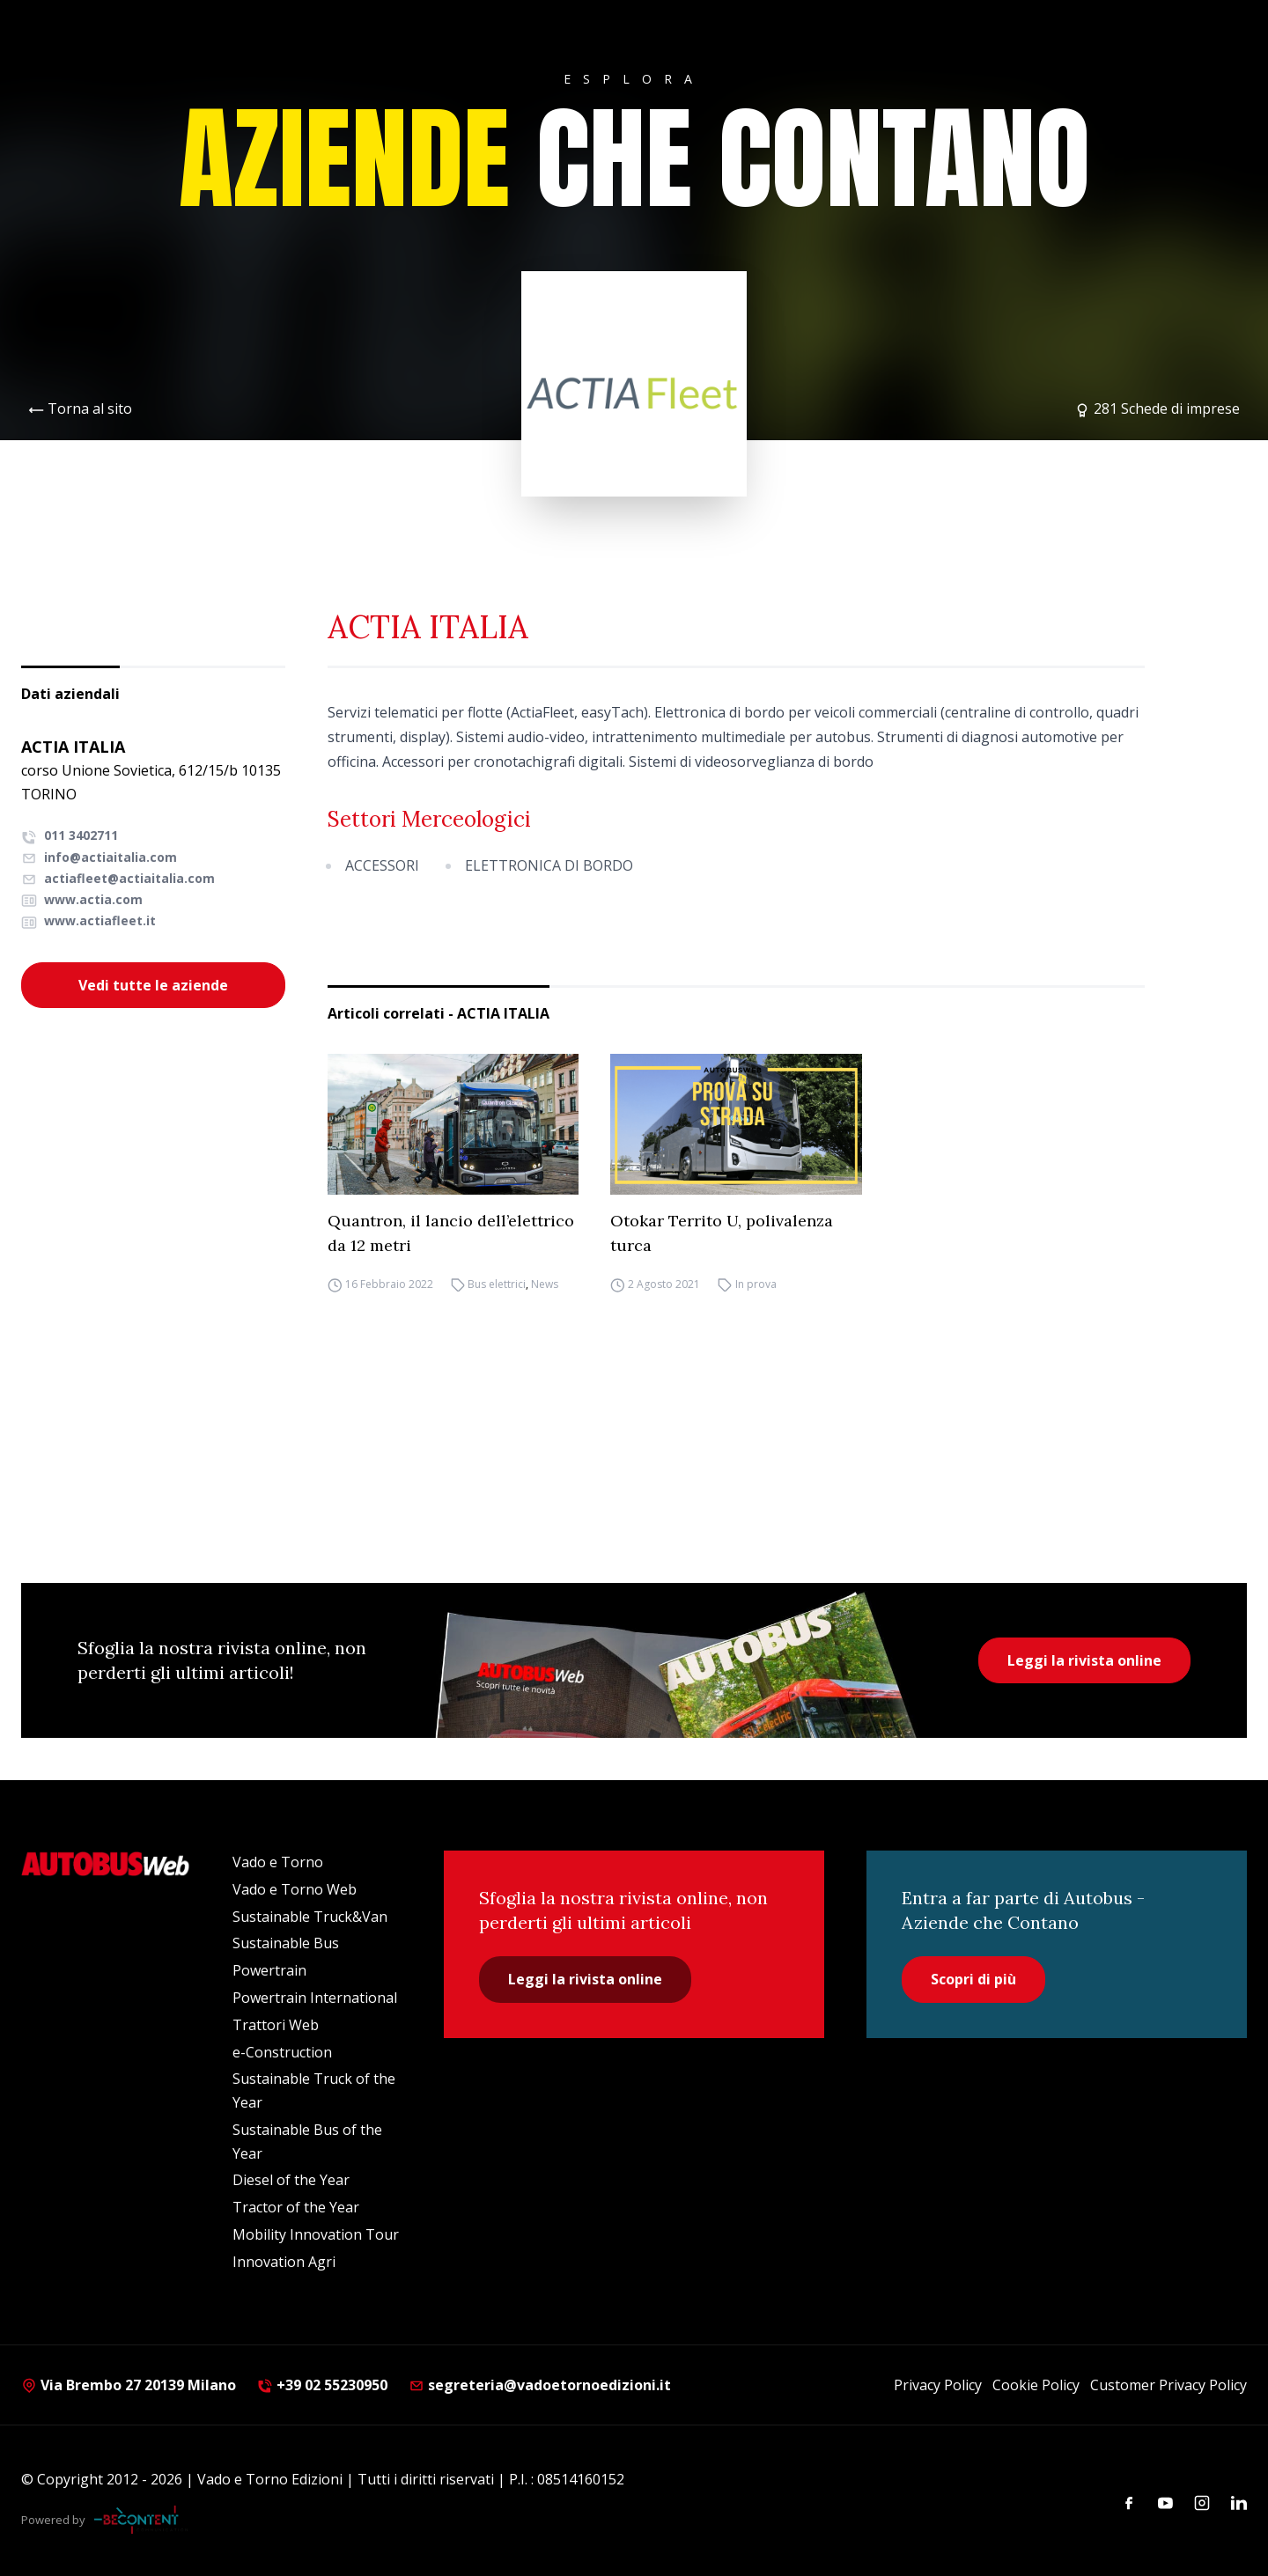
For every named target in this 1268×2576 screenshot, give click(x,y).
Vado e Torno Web (294, 1889)
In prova (756, 1284)
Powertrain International (314, 1997)
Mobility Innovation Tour (315, 2234)
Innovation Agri (283, 2261)
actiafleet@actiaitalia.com (118, 878)
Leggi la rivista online (1084, 1660)
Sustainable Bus (285, 1943)
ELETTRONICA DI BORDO (549, 865)
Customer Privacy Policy (1168, 2385)
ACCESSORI (382, 865)
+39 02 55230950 (322, 2385)
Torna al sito (90, 408)
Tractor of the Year (295, 2207)
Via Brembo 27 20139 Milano (128, 2385)
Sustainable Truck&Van (309, 1916)
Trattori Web (275, 2025)
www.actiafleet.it (88, 920)
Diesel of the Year (291, 2180)
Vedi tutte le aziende (153, 985)
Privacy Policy (938, 2385)
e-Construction (282, 2052)
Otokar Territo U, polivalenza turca (721, 1233)
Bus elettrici (497, 1284)
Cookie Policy (1036, 2385)
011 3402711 (69, 835)
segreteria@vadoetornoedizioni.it (540, 2385)
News (544, 1284)
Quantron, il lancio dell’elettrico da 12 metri (451, 1233)
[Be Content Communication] (141, 2520)
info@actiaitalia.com (99, 857)
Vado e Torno (277, 1862)
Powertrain (269, 1970)
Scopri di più (973, 1979)
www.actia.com (82, 899)
